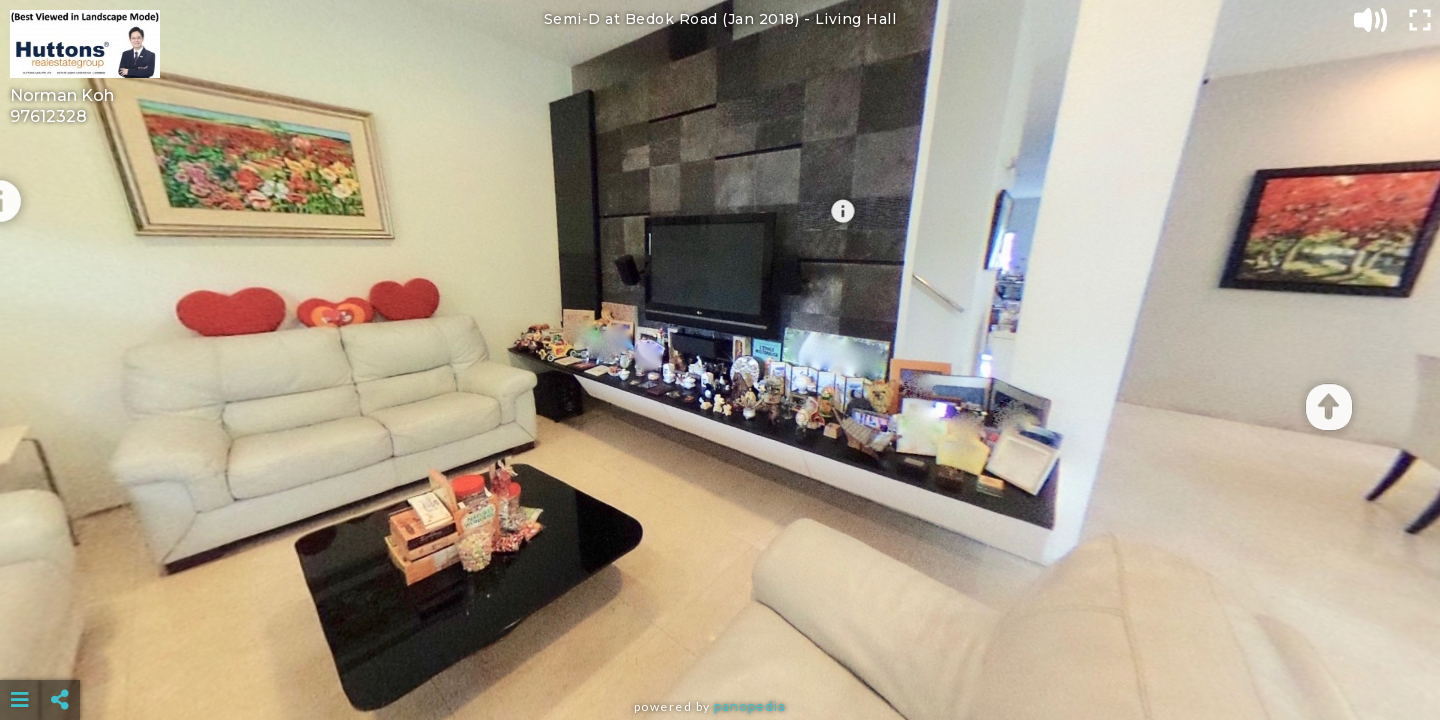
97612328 (48, 116)
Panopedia (750, 706)
